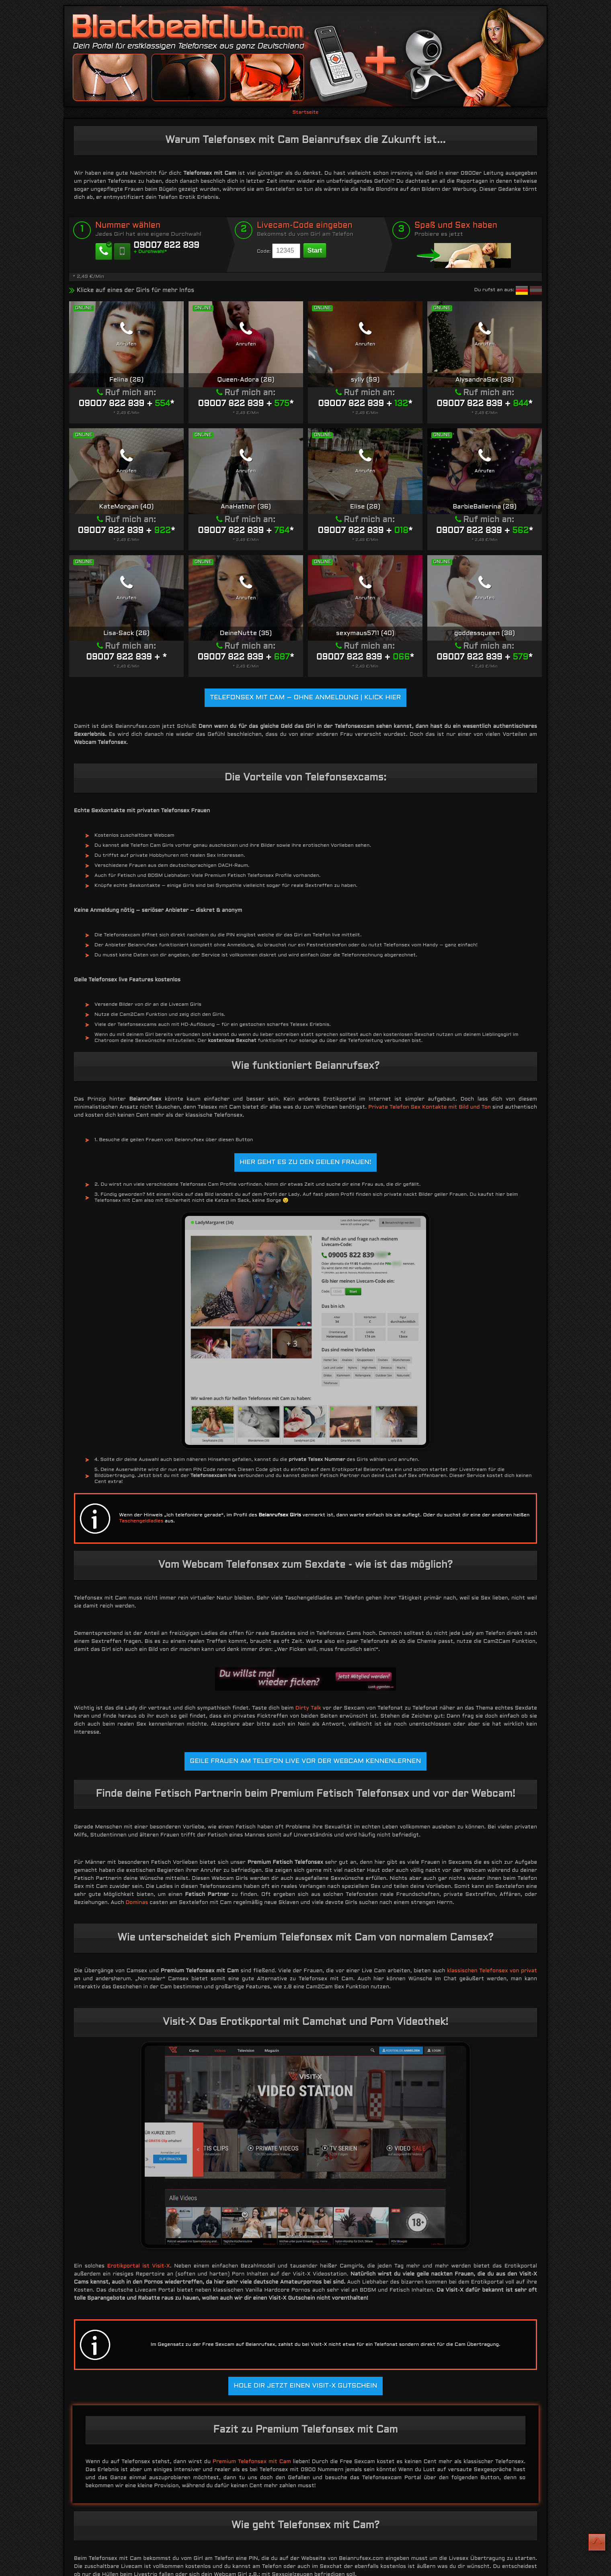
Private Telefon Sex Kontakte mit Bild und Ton (429, 1107)
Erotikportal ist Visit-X (138, 2266)
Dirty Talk (308, 1708)
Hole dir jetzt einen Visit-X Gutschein (305, 2386)
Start (315, 250)
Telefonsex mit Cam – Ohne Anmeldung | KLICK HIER (305, 698)
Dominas (136, 1902)
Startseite (305, 112)
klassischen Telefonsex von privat (492, 1971)
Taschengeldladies (141, 1521)
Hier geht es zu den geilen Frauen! (305, 1162)
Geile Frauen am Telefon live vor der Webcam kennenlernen (305, 1761)
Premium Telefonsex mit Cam (252, 2462)
